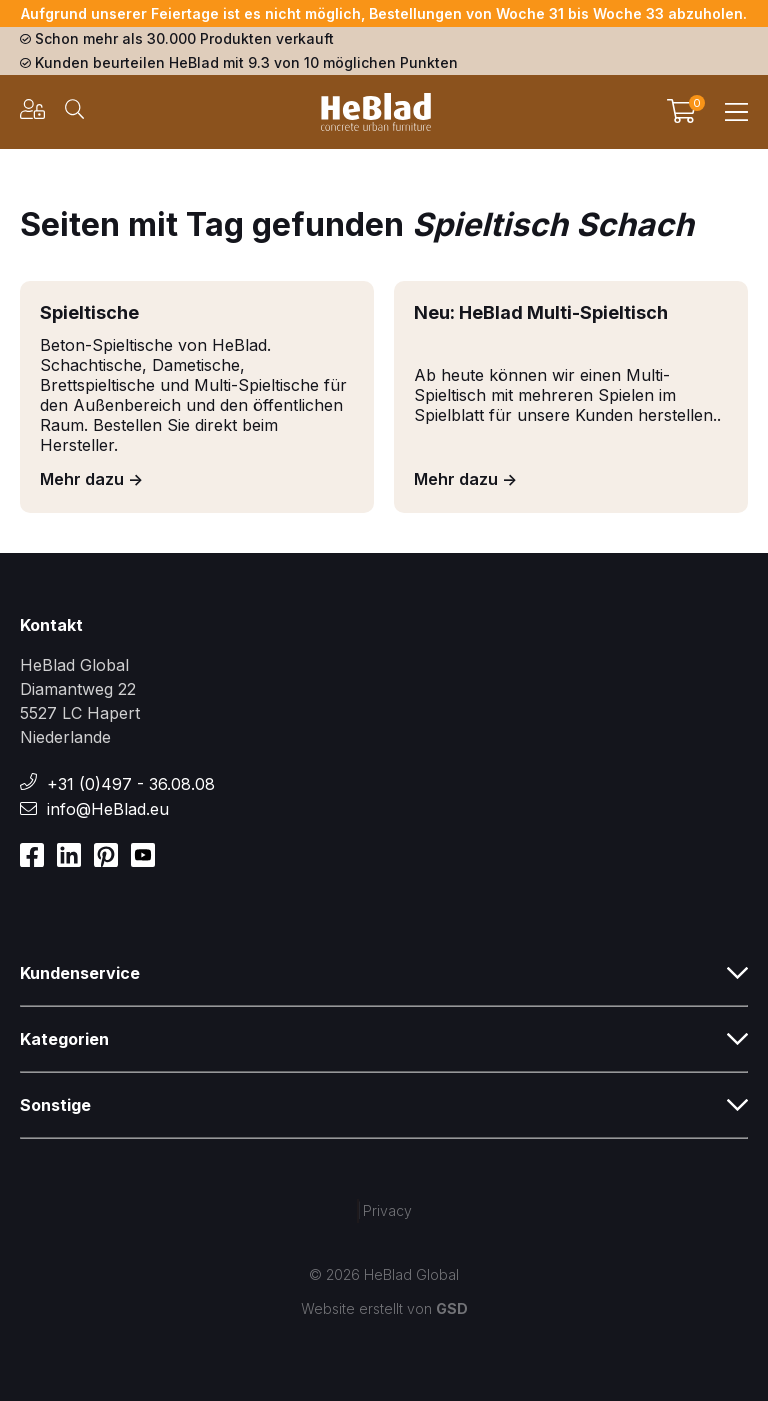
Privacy (387, 1210)
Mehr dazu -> (91, 479)
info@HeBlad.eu (108, 809)
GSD (452, 1308)
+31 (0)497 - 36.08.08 (131, 784)
